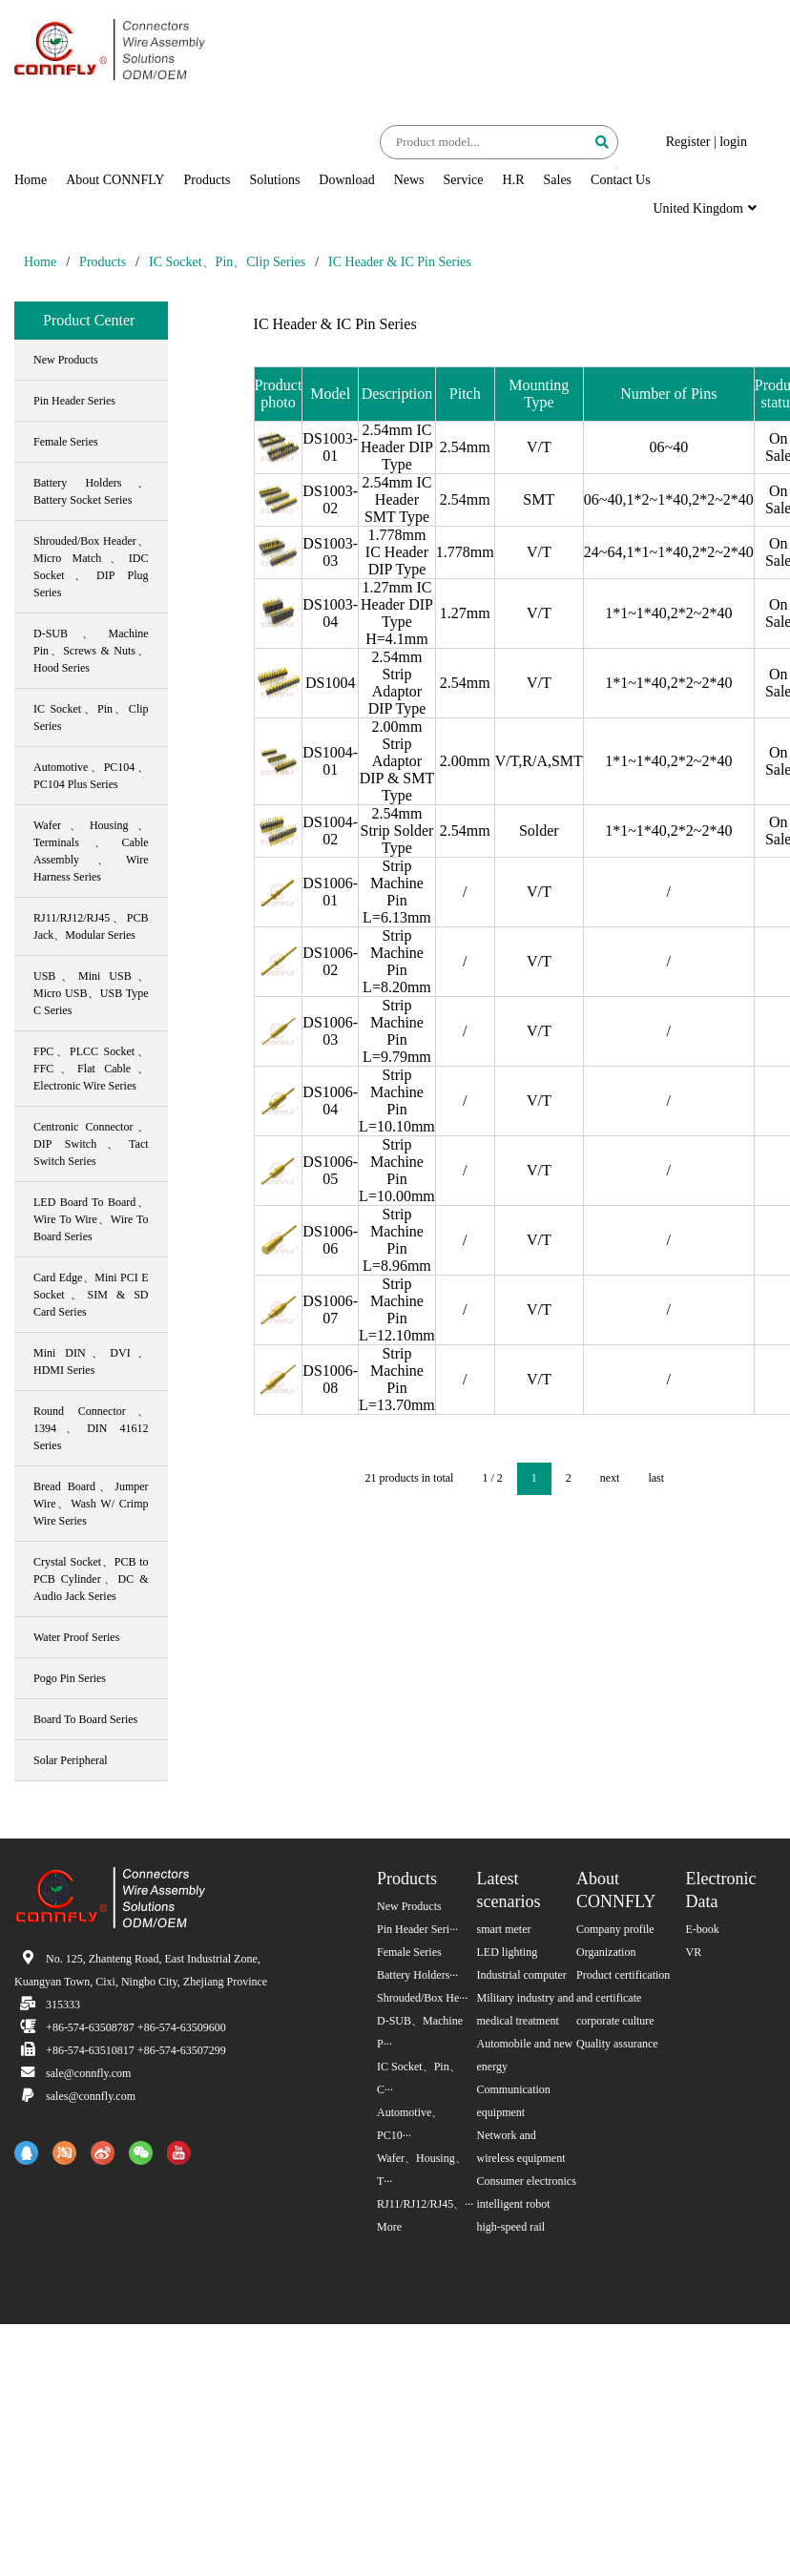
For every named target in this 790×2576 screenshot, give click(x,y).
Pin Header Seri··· (417, 1929)
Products (206, 180)
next (610, 1478)
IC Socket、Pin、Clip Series (227, 262)
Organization (605, 1952)
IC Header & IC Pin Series (399, 262)
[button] (616, 168)
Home (30, 180)
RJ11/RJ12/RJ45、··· (425, 2204)
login (733, 142)
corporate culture (615, 2020)
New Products (409, 1906)
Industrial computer (522, 1975)
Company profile (615, 1929)
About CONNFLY (115, 180)
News (409, 180)
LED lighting (507, 1952)
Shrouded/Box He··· (422, 1998)
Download (346, 180)
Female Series (409, 1952)
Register (688, 142)
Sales (558, 180)
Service (464, 180)
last (656, 1478)
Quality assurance (617, 2043)
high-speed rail (511, 2226)
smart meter (504, 1929)
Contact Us (621, 180)
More (389, 2226)
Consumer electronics (526, 2181)
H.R (514, 180)
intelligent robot (514, 2204)
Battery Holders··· (417, 1975)
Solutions (274, 180)
